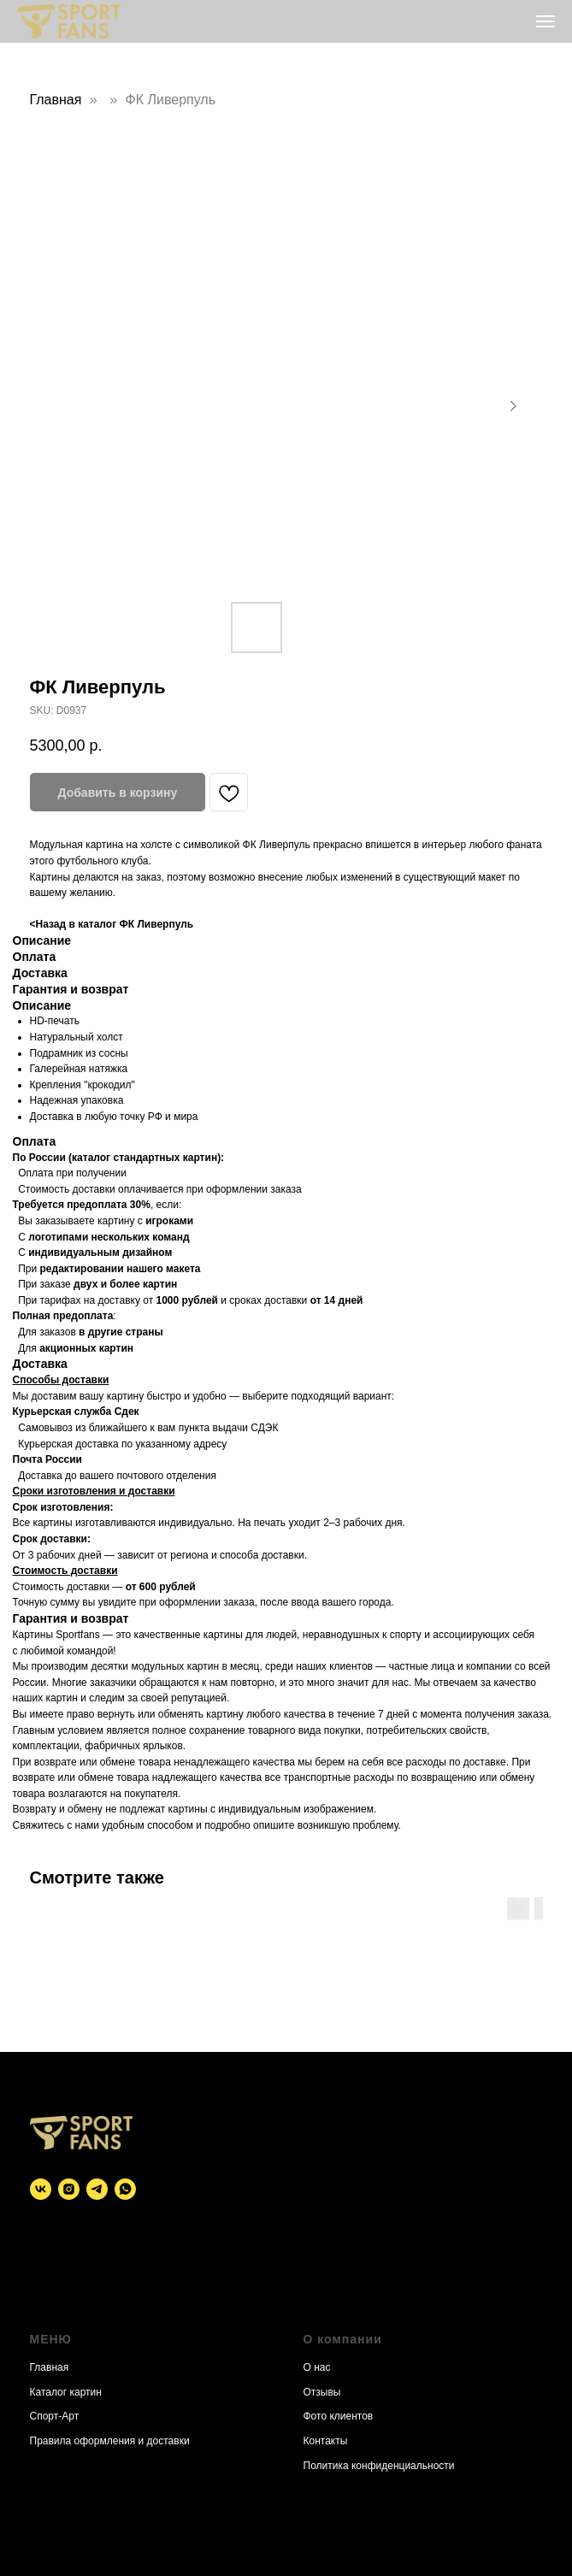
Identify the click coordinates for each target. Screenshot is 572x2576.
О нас (317, 2367)
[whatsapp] (125, 2189)
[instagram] (69, 2189)
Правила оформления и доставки (110, 2441)
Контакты (326, 2441)
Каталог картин (66, 2392)
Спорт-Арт (55, 2416)
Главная (56, 99)
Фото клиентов (339, 2416)
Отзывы (322, 2392)
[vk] (40, 2189)
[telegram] (97, 2189)
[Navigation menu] (545, 21)
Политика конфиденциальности (379, 2466)
